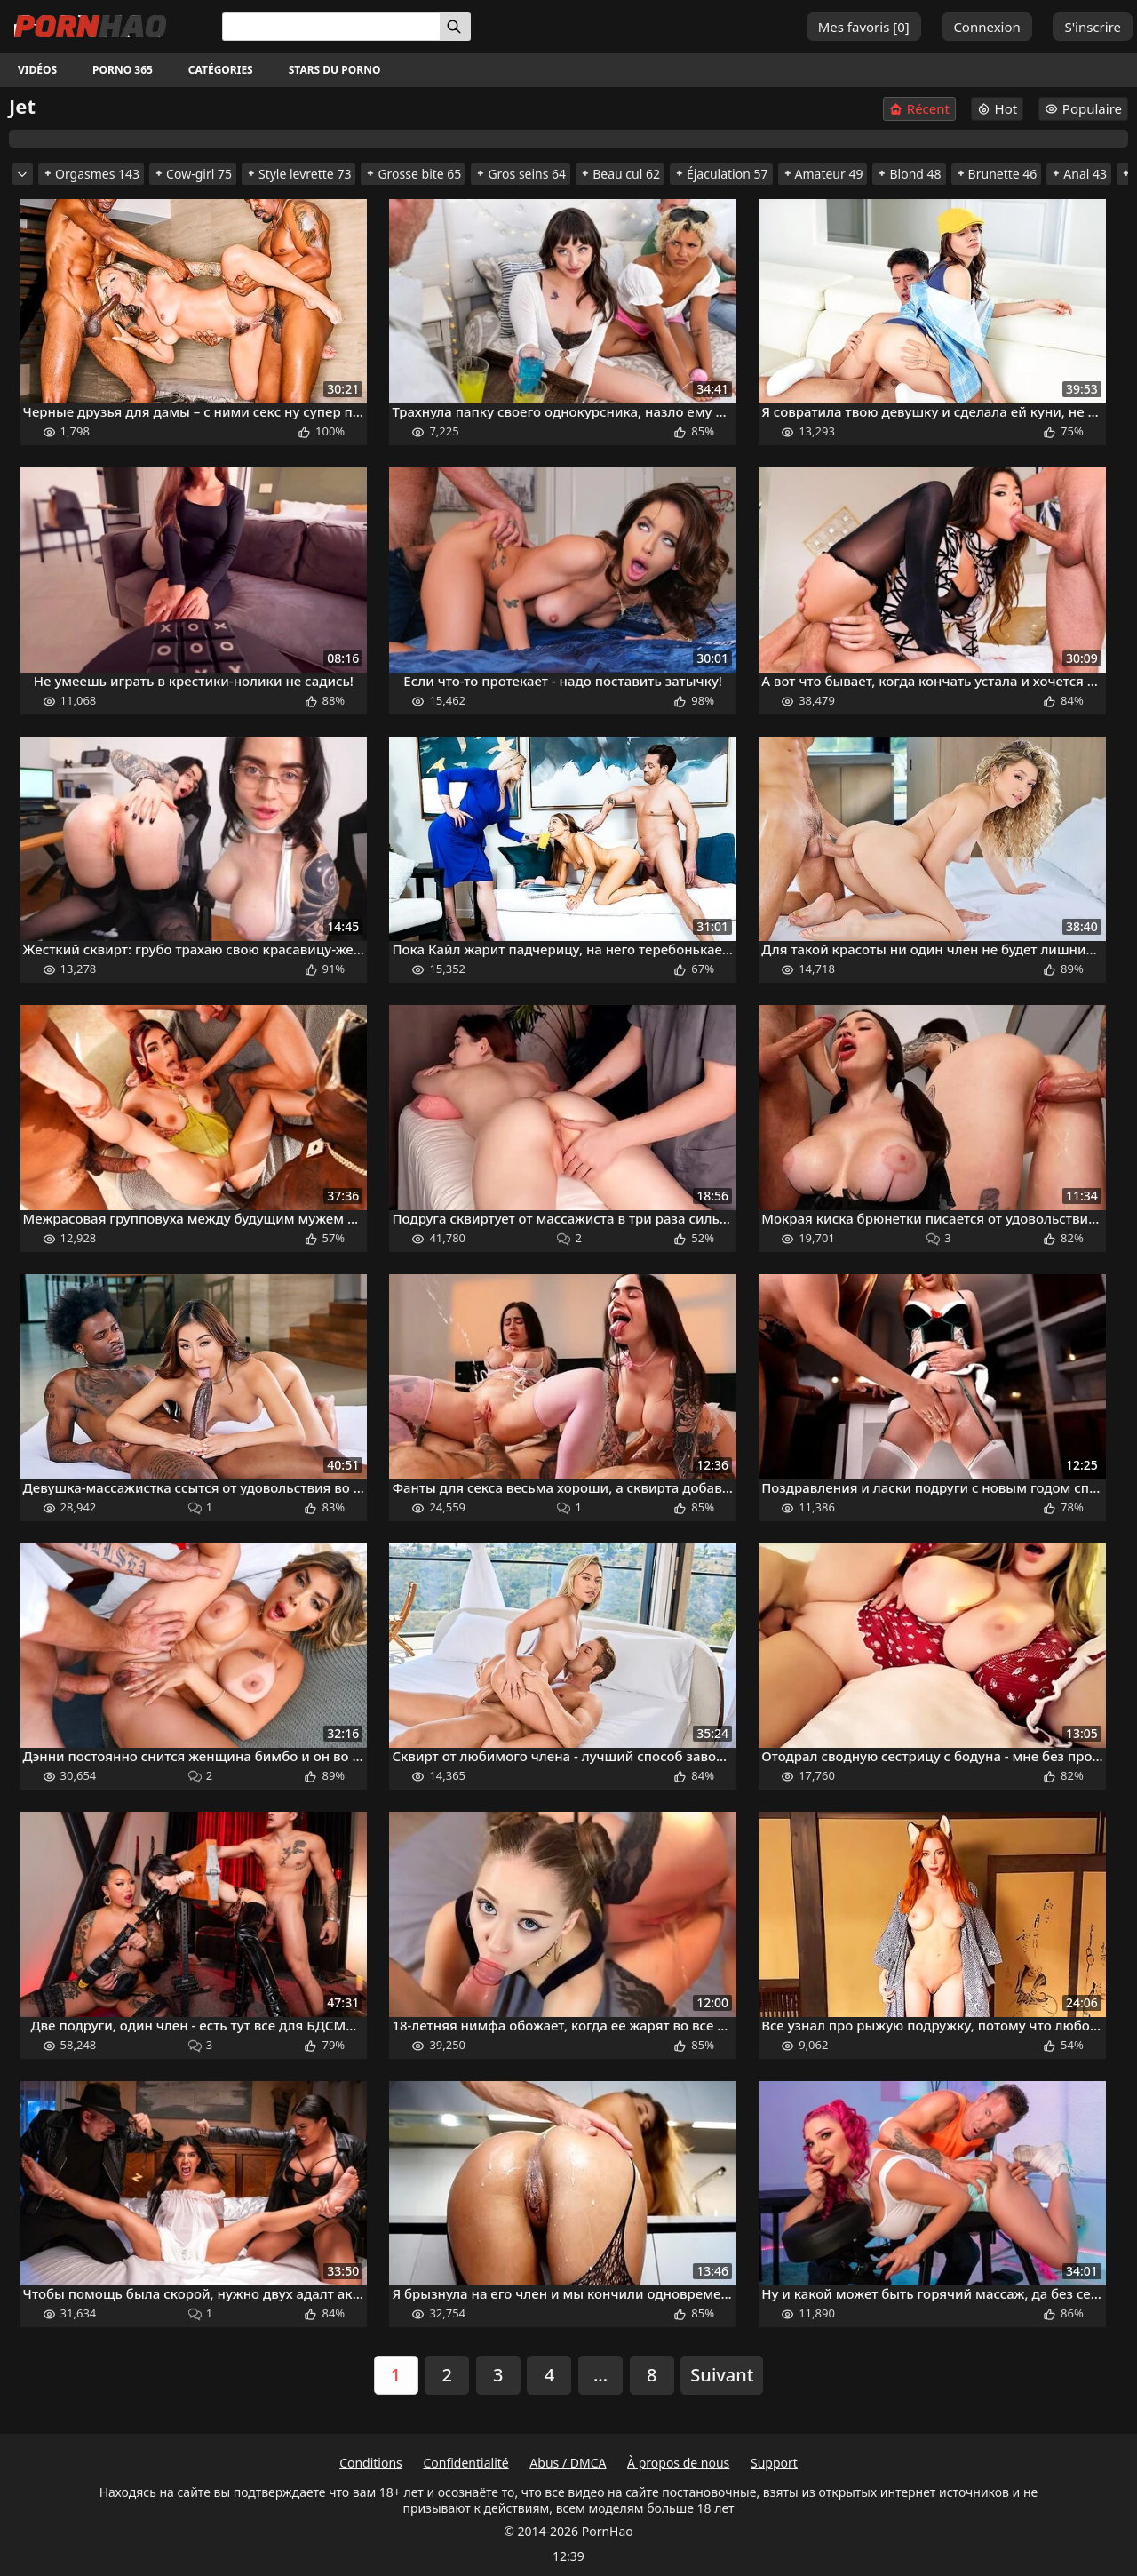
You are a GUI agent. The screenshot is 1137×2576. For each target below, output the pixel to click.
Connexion (986, 27)
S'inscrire (1092, 27)
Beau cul (620, 173)
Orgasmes (91, 173)
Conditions (370, 2462)
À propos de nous (678, 2462)
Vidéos (37, 69)
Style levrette (298, 173)
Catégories (220, 69)
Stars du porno (335, 69)
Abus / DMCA (567, 2462)
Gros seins (520, 173)
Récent (919, 109)
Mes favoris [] (864, 27)
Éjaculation (721, 173)
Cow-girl (193, 173)
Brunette (997, 173)
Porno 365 (122, 69)
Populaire (1083, 108)
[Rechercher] (455, 26)
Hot (997, 108)
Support (774, 2462)
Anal (1079, 173)
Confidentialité (465, 2462)
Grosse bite (413, 173)
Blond (909, 173)
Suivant (721, 2375)
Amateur (823, 173)
